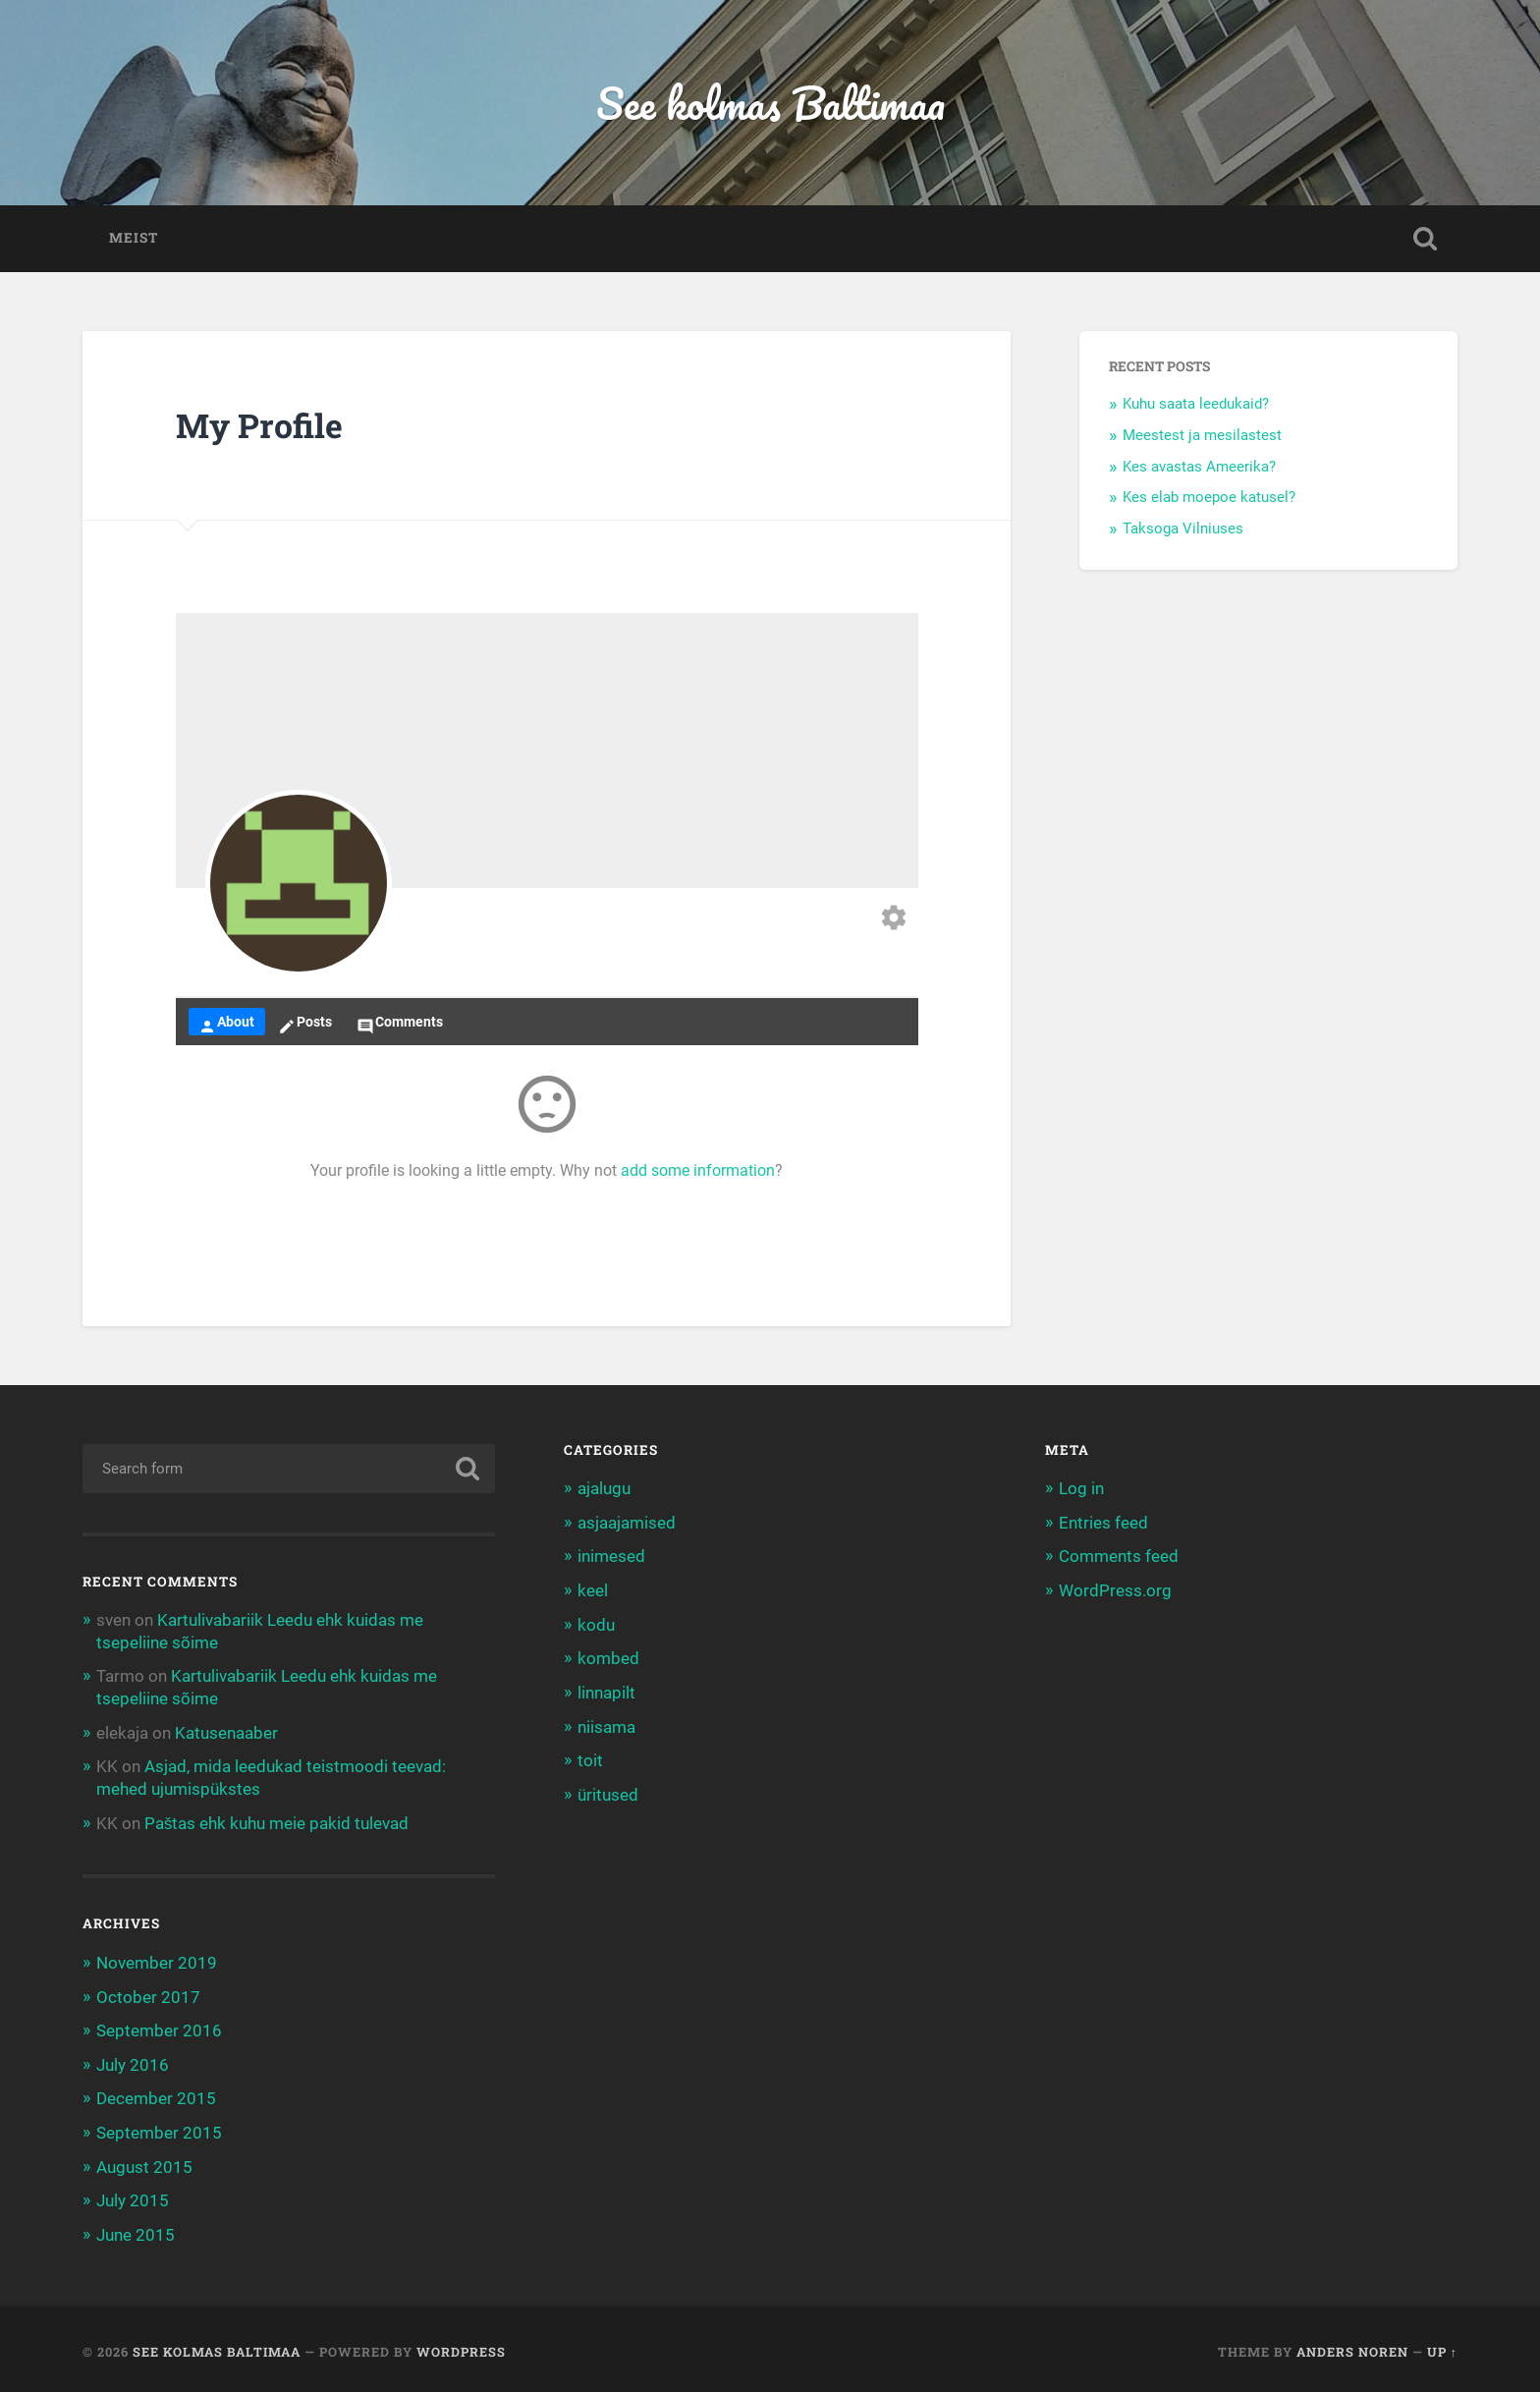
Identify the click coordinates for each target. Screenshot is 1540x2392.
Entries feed (1103, 1523)
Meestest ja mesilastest (1202, 437)
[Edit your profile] (893, 922)
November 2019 (156, 1961)
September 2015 (159, 2130)
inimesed (611, 1558)
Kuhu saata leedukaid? (1196, 406)
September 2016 (159, 2028)
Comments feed (1119, 1558)
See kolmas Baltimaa (770, 104)
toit (590, 1759)
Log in (1081, 1490)
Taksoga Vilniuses (1183, 530)
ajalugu (604, 1490)
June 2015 (135, 2230)
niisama (606, 1726)
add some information (698, 1172)
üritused (608, 1793)
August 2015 (144, 2163)
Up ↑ (1442, 2346)
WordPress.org (1115, 1591)
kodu (596, 1625)
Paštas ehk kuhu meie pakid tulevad (277, 1822)
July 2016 (132, 2062)
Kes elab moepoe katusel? (1209, 499)
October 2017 (148, 1995)
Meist (133, 240)
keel (593, 1591)
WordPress (461, 2346)
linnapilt (606, 1692)
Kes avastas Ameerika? (1199, 468)
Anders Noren (1352, 2346)
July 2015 (132, 2196)
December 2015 (156, 2095)
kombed (608, 1658)
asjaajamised (627, 1523)
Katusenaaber (226, 1733)
